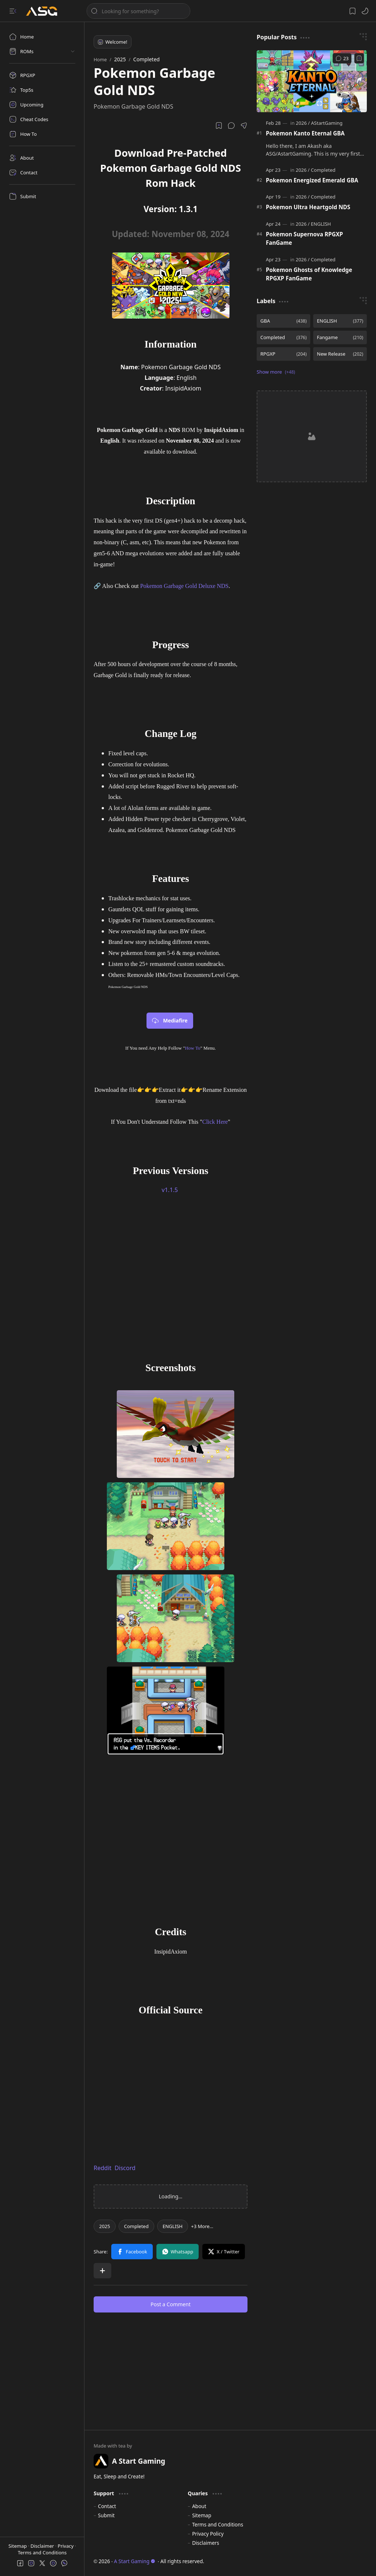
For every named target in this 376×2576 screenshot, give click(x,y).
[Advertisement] (170, 1281)
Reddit (103, 2168)
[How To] (42, 134)
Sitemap (18, 2546)
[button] (12, 11)
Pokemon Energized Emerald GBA (312, 180)
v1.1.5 (170, 1190)
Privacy (66, 2546)
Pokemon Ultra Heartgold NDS (308, 207)
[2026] (303, 123)
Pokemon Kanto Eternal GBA (305, 133)
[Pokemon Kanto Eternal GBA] (312, 81)
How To (192, 1048)
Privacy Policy (208, 2533)
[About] (42, 157)
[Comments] (342, 58)
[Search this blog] (138, 11)
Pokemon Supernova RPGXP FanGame (304, 238)
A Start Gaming (134, 2561)
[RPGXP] (42, 75)
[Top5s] (42, 90)
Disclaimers (205, 2542)
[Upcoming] (42, 104)
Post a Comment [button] (171, 2304)
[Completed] (136, 2226)
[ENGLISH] (172, 2226)
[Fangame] (340, 337)
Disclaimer (42, 2546)
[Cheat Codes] (42, 119)
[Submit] (42, 196)
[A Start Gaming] (45, 11)
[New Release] (340, 354)
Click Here (215, 1122)
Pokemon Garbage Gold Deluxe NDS (184, 586)
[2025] (105, 2226)
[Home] (42, 36)
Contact (107, 2506)
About (199, 2506)
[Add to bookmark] (359, 58)
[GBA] (283, 321)
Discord (125, 2168)
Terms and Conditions (42, 2552)
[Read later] (218, 125)
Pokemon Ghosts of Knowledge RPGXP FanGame (309, 274)
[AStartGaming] (327, 123)
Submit (106, 2515)
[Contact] (42, 172)
